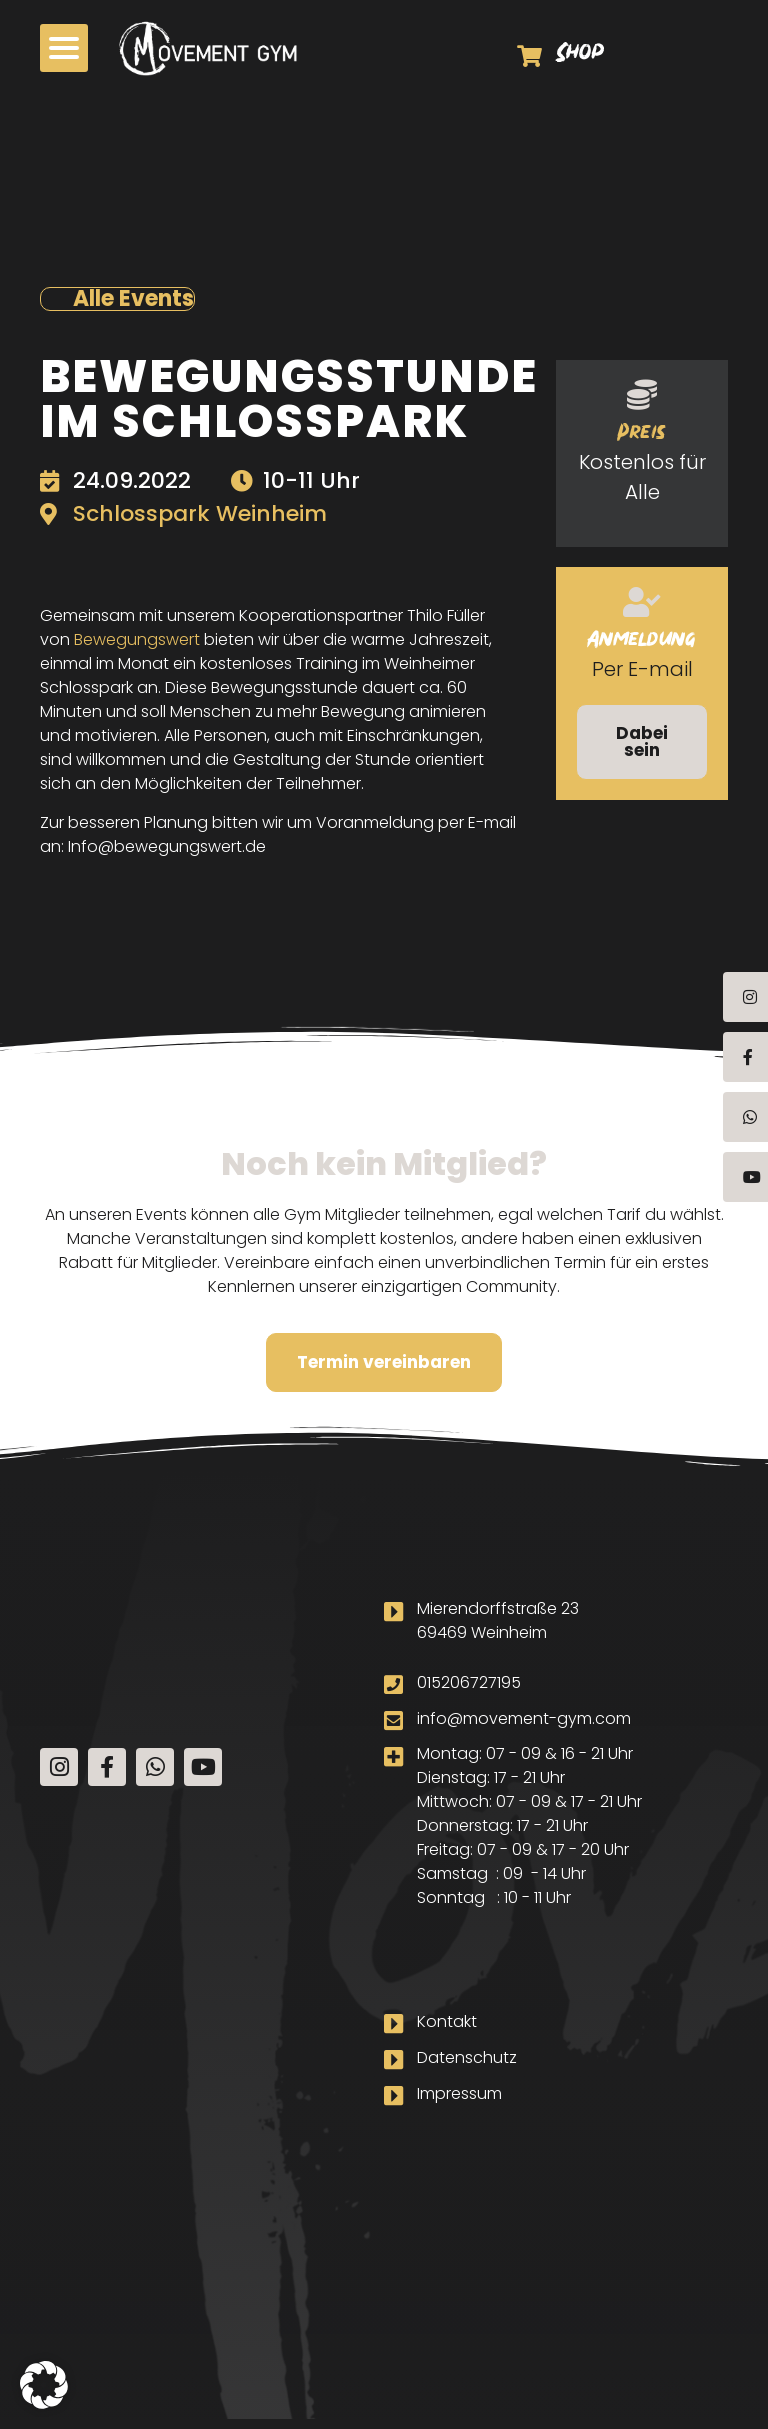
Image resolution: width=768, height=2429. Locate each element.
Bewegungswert (137, 639)
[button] (64, 48)
